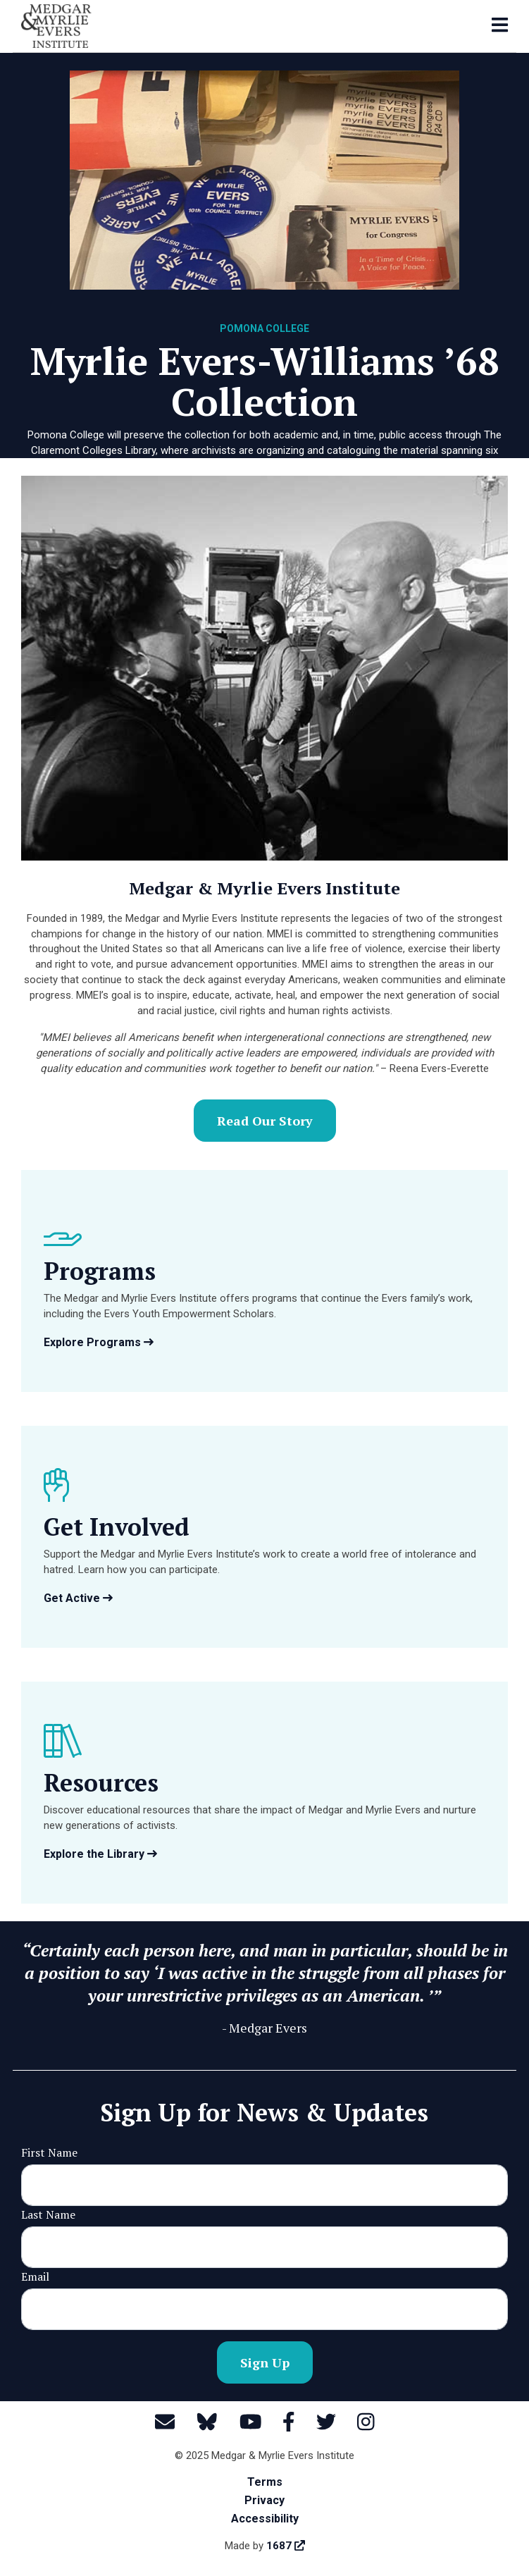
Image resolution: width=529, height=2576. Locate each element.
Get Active (78, 1598)
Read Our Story (265, 1120)
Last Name (48, 2214)
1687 (285, 2545)
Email (35, 2276)
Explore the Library (100, 1854)
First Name (49, 2152)
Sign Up (265, 2362)
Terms (264, 2482)
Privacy (264, 2500)
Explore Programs (99, 1342)
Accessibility (265, 2518)
